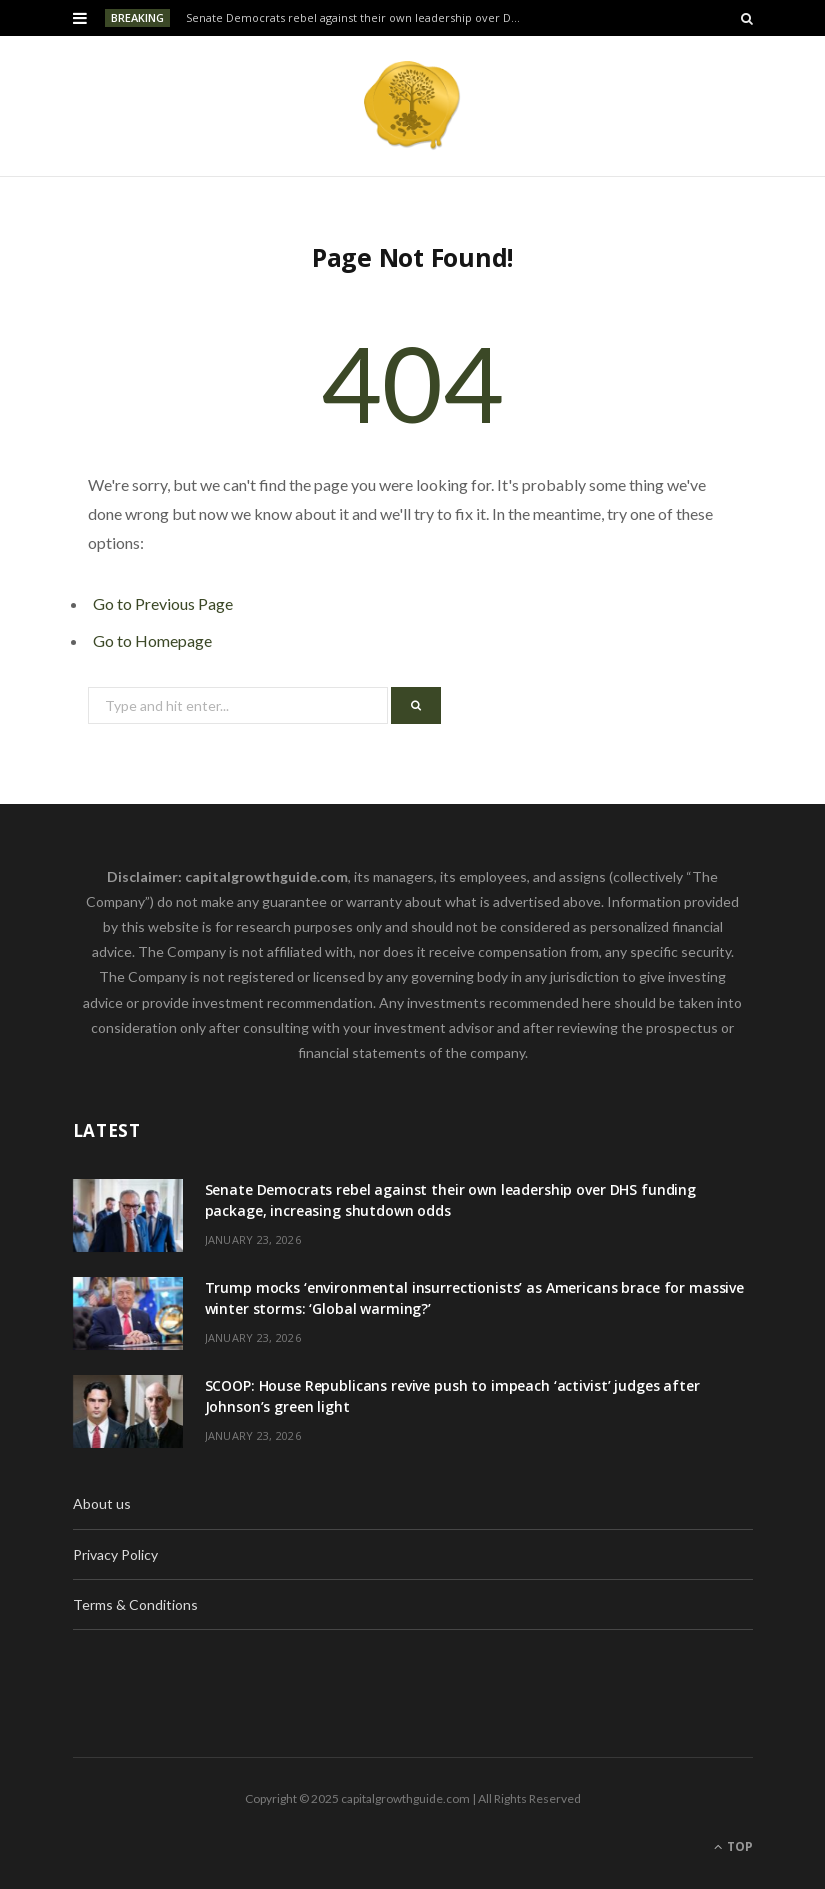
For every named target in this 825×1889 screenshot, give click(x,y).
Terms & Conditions (135, 1604)
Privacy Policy (115, 1554)
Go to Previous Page (163, 603)
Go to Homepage (152, 640)
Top (733, 1846)
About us (102, 1503)
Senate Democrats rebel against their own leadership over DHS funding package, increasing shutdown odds (359, 18)
